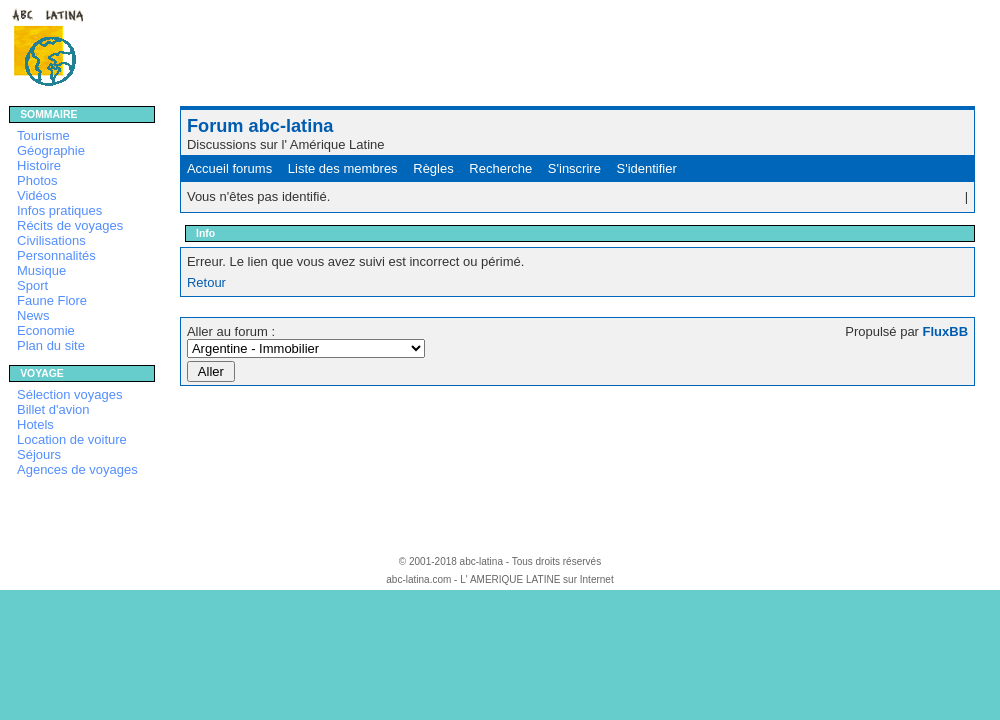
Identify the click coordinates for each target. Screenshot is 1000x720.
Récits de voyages (70, 225)
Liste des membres (343, 168)
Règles (433, 168)
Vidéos (37, 195)
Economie (46, 330)
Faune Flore (52, 300)
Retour (206, 282)
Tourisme (43, 135)
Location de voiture (72, 439)
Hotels (35, 424)
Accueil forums (229, 168)
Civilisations (51, 240)
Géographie (51, 150)
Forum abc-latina (260, 126)
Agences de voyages (77, 469)
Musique (41, 270)
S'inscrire (574, 168)
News (33, 315)
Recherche (500, 168)
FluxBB (946, 331)
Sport (32, 285)
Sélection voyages (70, 394)
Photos (37, 180)
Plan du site (51, 345)
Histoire (39, 165)
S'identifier (647, 168)
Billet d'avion (53, 409)
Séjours (39, 454)
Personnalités (56, 255)
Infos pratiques (59, 210)
